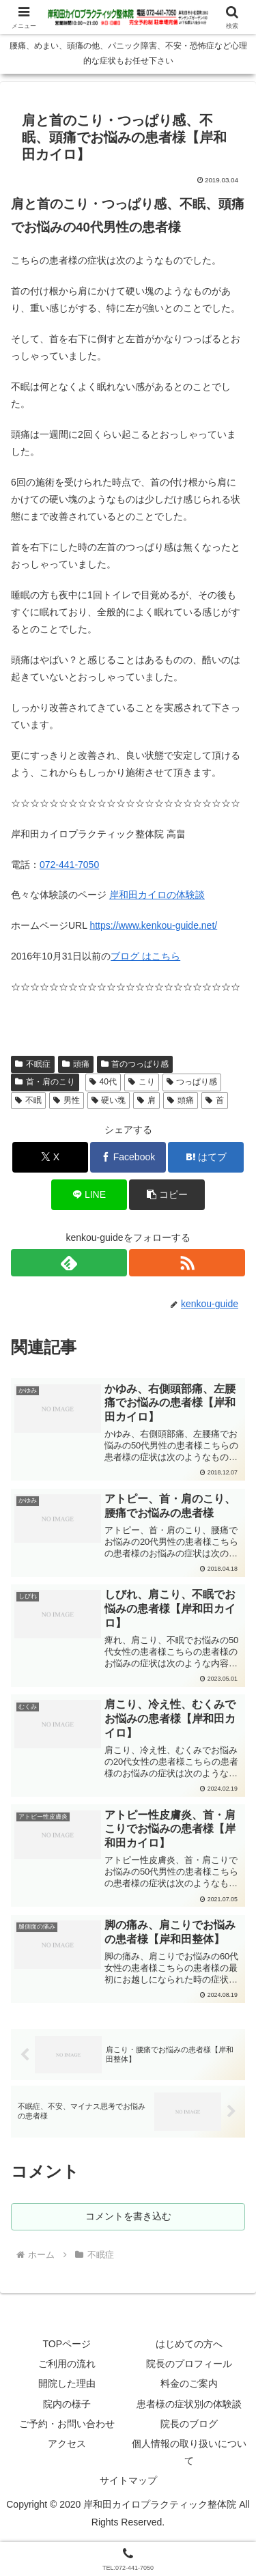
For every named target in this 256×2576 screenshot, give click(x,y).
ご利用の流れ (67, 2363)
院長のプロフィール (189, 2363)
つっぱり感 (192, 1082)
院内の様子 (67, 2403)
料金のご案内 (189, 2383)
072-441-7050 (69, 864)
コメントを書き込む (128, 2216)
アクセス (67, 2443)
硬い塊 (108, 1100)
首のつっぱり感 (135, 1064)
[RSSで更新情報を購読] (187, 1262)
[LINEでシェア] (89, 1194)
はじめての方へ (189, 2343)
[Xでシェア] (50, 1157)
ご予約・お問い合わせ (67, 2423)
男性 (66, 1100)
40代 (103, 1082)
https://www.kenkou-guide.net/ (153, 925)
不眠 (28, 1100)
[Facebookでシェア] (128, 1157)
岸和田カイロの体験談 (157, 894)
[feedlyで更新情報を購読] (69, 1262)
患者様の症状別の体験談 (189, 2403)
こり (141, 1082)
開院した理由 (67, 2383)
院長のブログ (189, 2423)
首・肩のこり (45, 1082)
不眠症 (33, 1064)
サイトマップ (128, 2480)
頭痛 (75, 1064)
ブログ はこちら (145, 956)
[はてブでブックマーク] (206, 1157)
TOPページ (66, 2343)
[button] (167, 1194)
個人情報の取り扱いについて (189, 2452)
